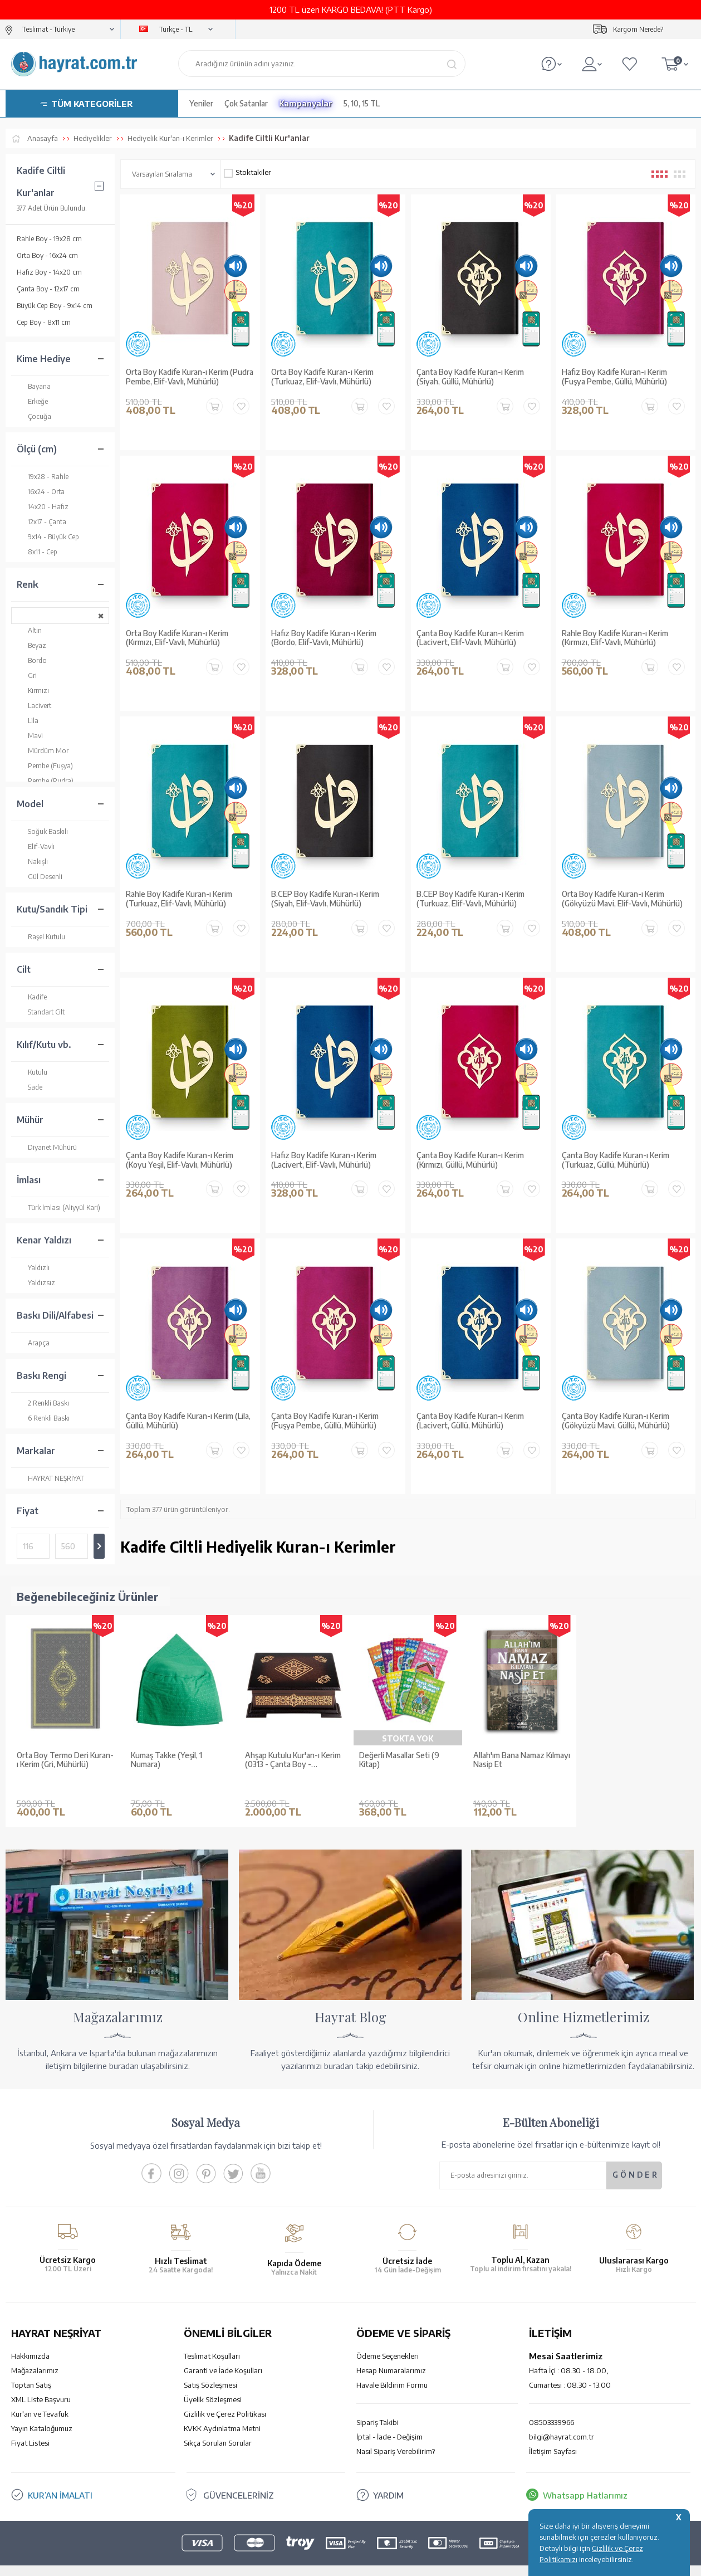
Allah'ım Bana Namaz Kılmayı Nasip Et (521, 1760)
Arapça (33, 1343)
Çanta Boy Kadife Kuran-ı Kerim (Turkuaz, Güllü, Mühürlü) (615, 1160)
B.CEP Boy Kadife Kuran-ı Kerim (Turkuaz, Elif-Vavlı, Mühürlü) (470, 899)
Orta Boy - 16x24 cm (47, 255)
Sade (29, 1087)
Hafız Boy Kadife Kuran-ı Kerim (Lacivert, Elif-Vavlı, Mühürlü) (323, 1160)
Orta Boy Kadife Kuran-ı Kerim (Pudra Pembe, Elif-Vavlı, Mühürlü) (189, 377)
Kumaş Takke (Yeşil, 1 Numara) (166, 1760)
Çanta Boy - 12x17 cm (48, 289)
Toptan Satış (31, 2368)
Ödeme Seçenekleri (387, 2339)
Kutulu (32, 1072)
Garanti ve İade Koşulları (223, 2353)
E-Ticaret (320, 2562)
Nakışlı (32, 861)
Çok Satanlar (246, 103)
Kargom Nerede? (638, 29)
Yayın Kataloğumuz (41, 2411)
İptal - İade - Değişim (389, 2420)
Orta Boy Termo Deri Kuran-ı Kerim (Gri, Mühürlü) (65, 1760)
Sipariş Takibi (377, 2405)
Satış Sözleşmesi (210, 2368)
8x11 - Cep (37, 552)
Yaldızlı (33, 1267)
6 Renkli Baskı (43, 1418)
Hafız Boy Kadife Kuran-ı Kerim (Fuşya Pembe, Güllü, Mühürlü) (614, 377)
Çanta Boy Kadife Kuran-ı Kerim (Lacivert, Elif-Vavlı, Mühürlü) (470, 638)
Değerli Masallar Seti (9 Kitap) (399, 1760)
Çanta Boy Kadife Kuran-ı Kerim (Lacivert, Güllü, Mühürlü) (470, 1421)
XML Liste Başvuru (41, 2382)
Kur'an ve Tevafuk (39, 2397)
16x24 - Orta (41, 491)
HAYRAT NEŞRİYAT (50, 1478)
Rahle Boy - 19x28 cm (49, 239)
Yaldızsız (36, 1282)
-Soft (294, 2562)
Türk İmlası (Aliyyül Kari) (58, 1207)
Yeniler (201, 103)
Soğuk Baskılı (42, 831)
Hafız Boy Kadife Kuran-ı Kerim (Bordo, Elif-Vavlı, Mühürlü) (323, 638)
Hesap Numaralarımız (391, 2353)
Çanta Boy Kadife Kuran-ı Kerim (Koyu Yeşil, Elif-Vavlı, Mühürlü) (179, 1160)
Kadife (32, 997)
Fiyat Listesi (30, 2426)
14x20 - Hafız (42, 506)
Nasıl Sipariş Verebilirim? (395, 2434)
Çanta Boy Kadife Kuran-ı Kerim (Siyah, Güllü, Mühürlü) (470, 377)
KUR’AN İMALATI (60, 2478)
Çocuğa (34, 416)
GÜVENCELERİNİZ (238, 2478)
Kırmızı (33, 690)
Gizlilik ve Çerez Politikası (225, 2397)
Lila (27, 720)
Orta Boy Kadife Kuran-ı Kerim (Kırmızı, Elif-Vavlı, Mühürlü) (177, 638)
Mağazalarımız (34, 2353)
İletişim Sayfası (553, 2434)
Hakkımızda (30, 2339)
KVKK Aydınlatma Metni (222, 2411)
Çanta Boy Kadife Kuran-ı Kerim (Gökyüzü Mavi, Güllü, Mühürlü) (616, 1421)
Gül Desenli (39, 876)
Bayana (34, 386)
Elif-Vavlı (36, 846)
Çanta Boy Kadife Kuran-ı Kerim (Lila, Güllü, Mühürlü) (188, 1421)
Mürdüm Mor (42, 750)
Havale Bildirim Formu (392, 2368)
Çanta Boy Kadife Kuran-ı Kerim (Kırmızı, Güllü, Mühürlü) (470, 1160)
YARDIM (388, 2478)
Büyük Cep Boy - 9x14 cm (54, 305)
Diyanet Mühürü (47, 1147)
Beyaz (31, 645)
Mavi (30, 735)
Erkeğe (32, 401)
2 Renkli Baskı (43, 1403)
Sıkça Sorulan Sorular (218, 2426)
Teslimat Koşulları (212, 2339)
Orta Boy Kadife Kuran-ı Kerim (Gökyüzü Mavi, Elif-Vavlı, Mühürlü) (622, 899)
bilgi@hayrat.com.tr (561, 2420)
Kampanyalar (305, 103)
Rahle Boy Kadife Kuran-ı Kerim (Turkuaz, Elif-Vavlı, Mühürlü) (179, 899)
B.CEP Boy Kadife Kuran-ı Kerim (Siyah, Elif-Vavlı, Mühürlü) (325, 899)
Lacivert (34, 705)
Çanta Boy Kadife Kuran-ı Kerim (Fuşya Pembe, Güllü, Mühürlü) (325, 1421)
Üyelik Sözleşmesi (213, 2382)
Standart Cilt (41, 1012)
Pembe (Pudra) (45, 781)
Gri (27, 675)
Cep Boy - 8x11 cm (44, 322)
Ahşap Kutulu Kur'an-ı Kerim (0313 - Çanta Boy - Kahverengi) (293, 1760)
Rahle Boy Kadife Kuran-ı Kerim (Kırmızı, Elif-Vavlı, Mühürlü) (615, 638)
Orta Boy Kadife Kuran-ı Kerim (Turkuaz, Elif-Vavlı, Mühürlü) (322, 377)
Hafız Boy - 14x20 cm (49, 272)
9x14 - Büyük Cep (48, 536)
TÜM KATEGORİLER (92, 104)
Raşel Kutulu (41, 936)
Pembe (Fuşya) (45, 765)
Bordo (32, 660)
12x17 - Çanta (41, 521)
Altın (29, 630)
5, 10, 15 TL (362, 103)
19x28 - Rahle (42, 476)
